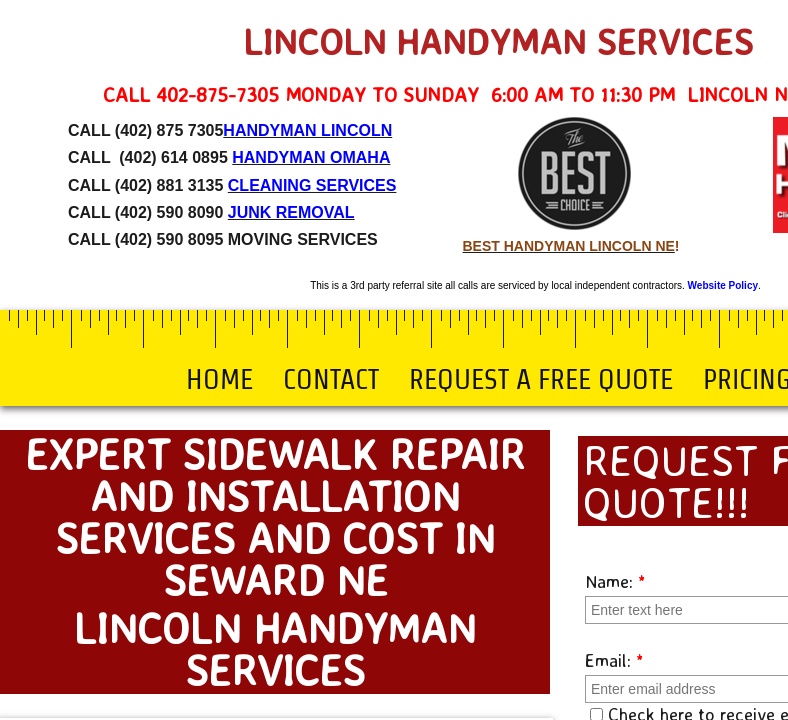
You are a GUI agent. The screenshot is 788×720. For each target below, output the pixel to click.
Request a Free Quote (541, 379)
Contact (331, 379)
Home (219, 379)
